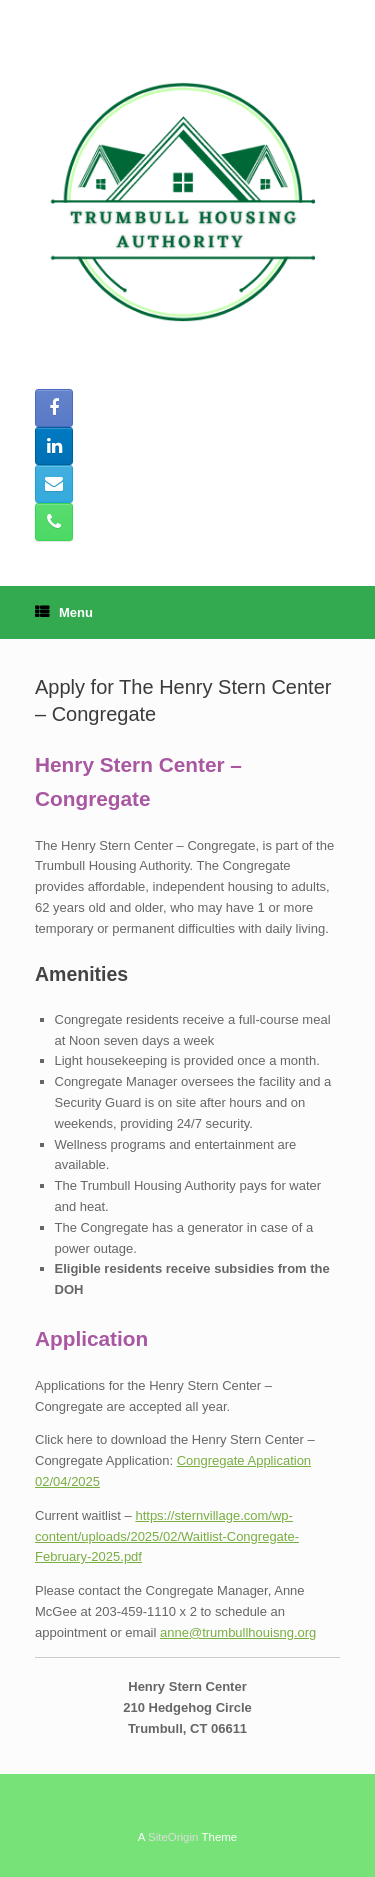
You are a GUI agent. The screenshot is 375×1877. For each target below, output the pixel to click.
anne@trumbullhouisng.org (238, 1632)
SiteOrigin (173, 1837)
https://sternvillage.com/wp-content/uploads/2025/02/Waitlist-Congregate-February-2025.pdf (167, 1536)
